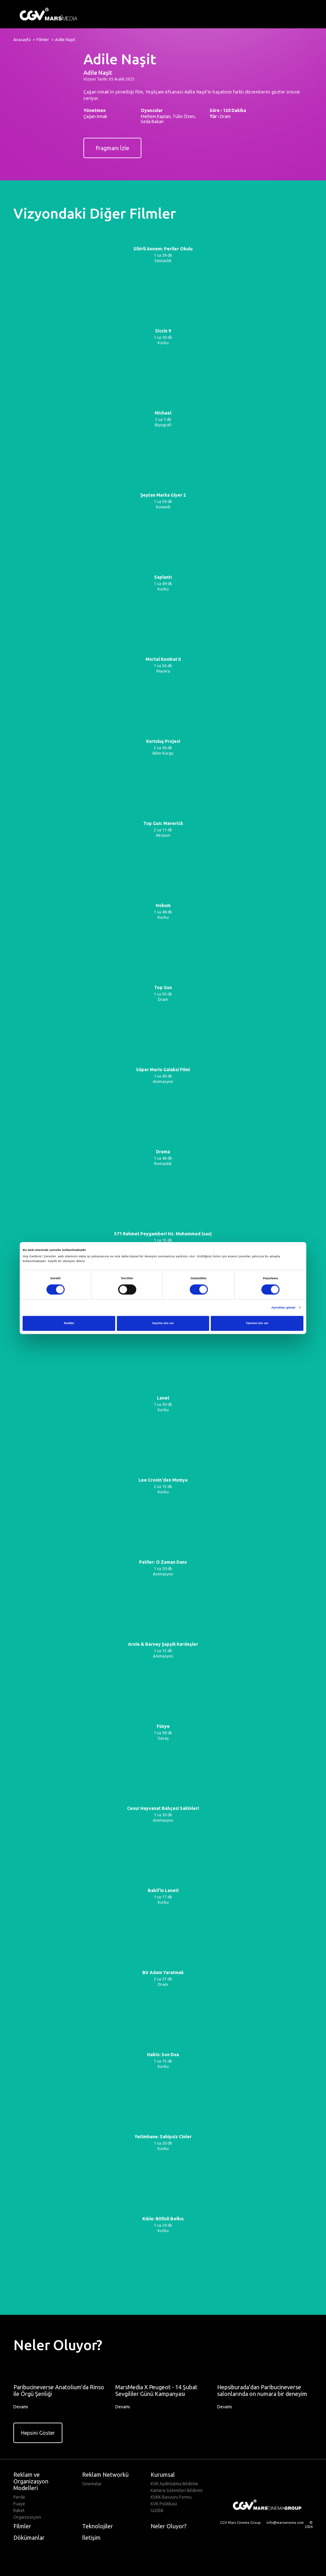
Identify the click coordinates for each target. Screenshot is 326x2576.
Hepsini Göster (38, 2433)
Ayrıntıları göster (283, 1307)
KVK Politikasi (164, 2503)
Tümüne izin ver (257, 1323)
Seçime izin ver (163, 1323)
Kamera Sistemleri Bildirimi (176, 2490)
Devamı (23, 2407)
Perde (19, 2497)
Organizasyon (27, 2517)
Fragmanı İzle (112, 148)
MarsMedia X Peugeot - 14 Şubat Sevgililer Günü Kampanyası (156, 2390)
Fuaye (19, 2503)
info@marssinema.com (285, 2522)
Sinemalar (92, 2483)
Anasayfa (22, 39)
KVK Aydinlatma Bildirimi (174, 2483)
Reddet (69, 1323)
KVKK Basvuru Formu (171, 2497)
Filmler (43, 39)
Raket (19, 2510)
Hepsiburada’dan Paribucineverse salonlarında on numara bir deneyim (262, 2390)
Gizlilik (157, 2510)
